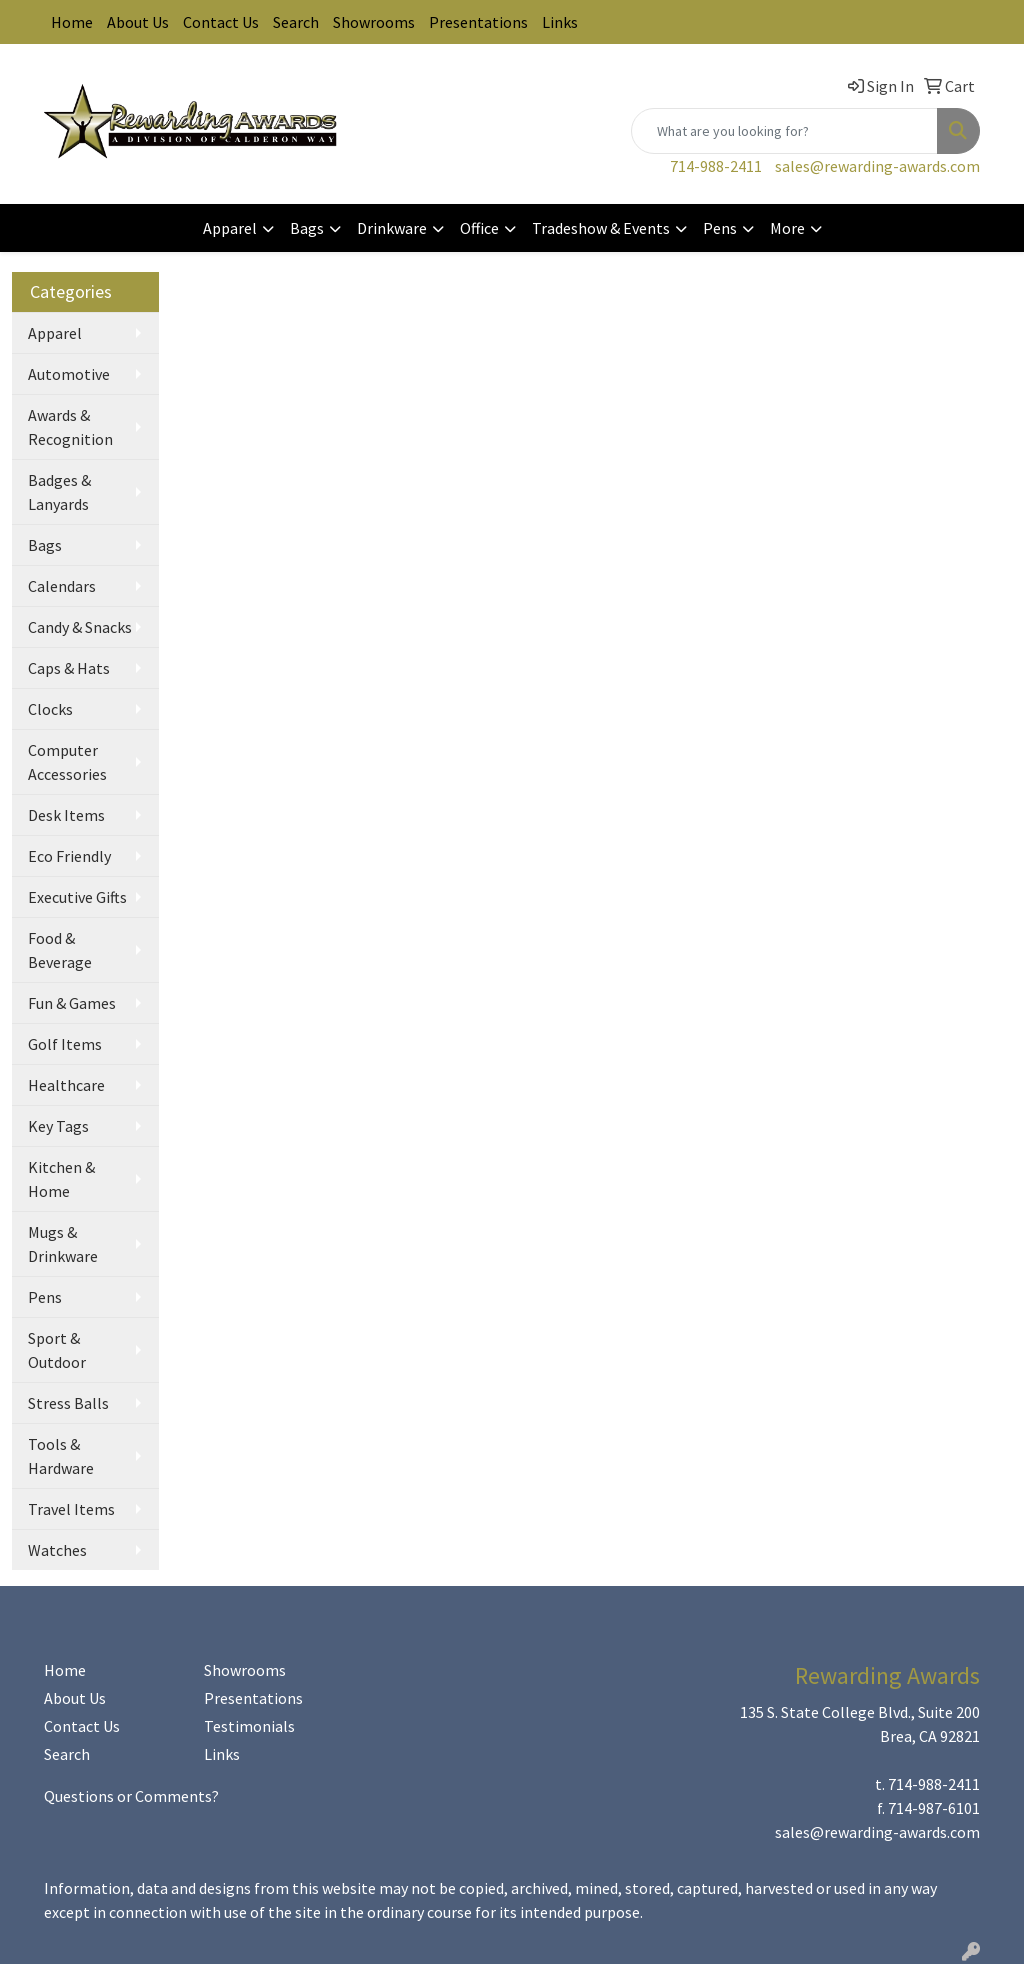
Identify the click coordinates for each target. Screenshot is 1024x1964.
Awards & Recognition (70, 427)
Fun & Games (72, 1003)
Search (296, 22)
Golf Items (65, 1044)
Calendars (62, 586)
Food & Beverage (60, 950)
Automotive (69, 374)
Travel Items (71, 1509)
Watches (57, 1550)
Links (560, 22)
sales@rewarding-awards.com (877, 166)
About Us (138, 22)
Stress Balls (68, 1403)
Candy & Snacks (80, 627)
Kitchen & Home (61, 1179)
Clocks (50, 709)
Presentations (478, 22)
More (787, 228)
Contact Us (221, 22)
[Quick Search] (784, 131)
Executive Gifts (77, 897)
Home (72, 22)
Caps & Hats (69, 668)
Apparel (230, 228)
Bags (307, 228)
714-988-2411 (716, 166)
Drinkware (392, 228)
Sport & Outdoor (57, 1350)
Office (479, 228)
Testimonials (249, 1726)
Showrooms (374, 22)
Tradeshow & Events (601, 228)
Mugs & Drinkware (63, 1244)
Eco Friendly (69, 856)
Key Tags (58, 1126)
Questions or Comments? (131, 1796)
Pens (720, 228)
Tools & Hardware (61, 1456)
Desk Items (66, 815)
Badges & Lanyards (59, 492)
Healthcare (66, 1085)
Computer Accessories (67, 762)
